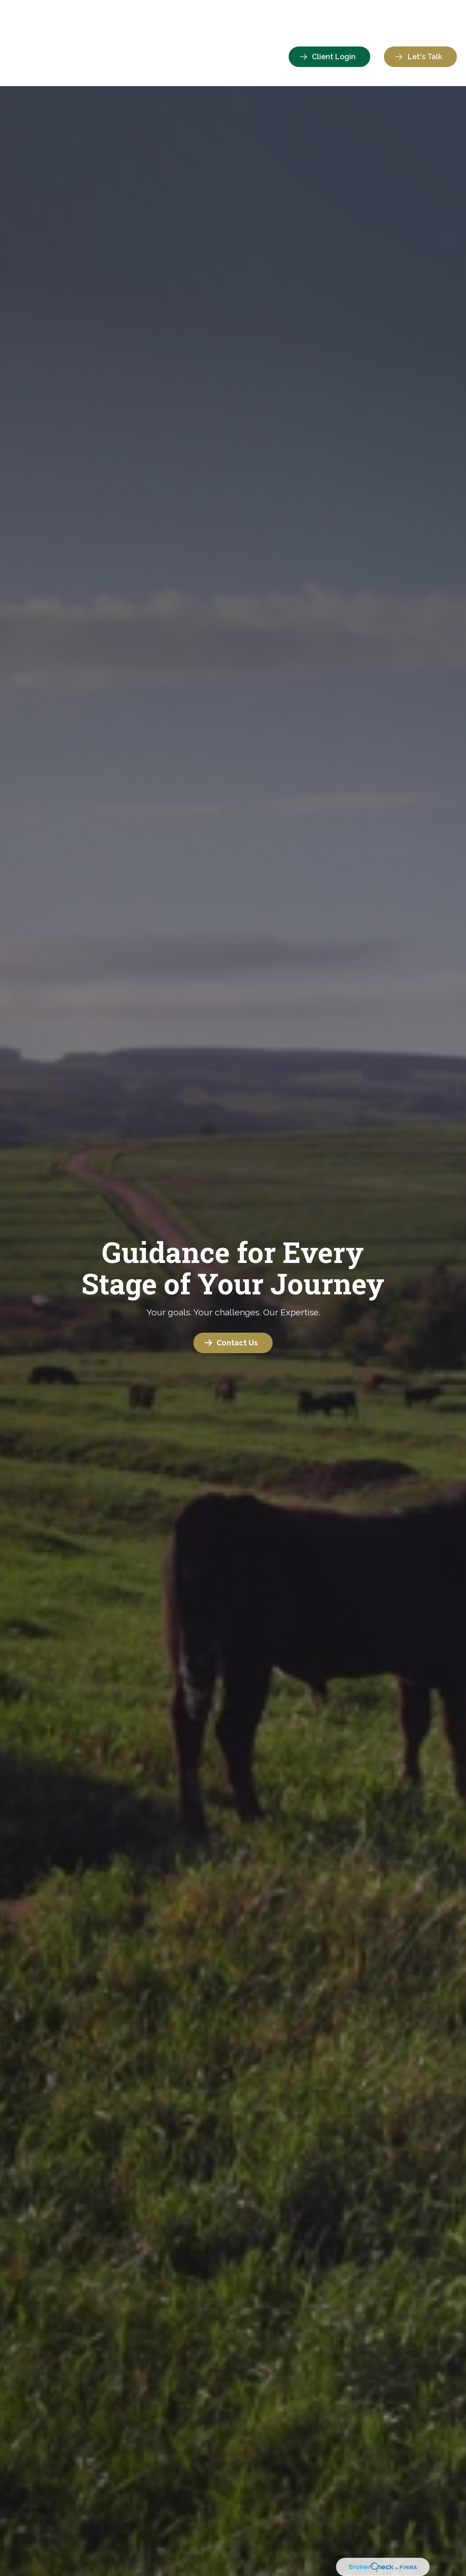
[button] (151, 29)
